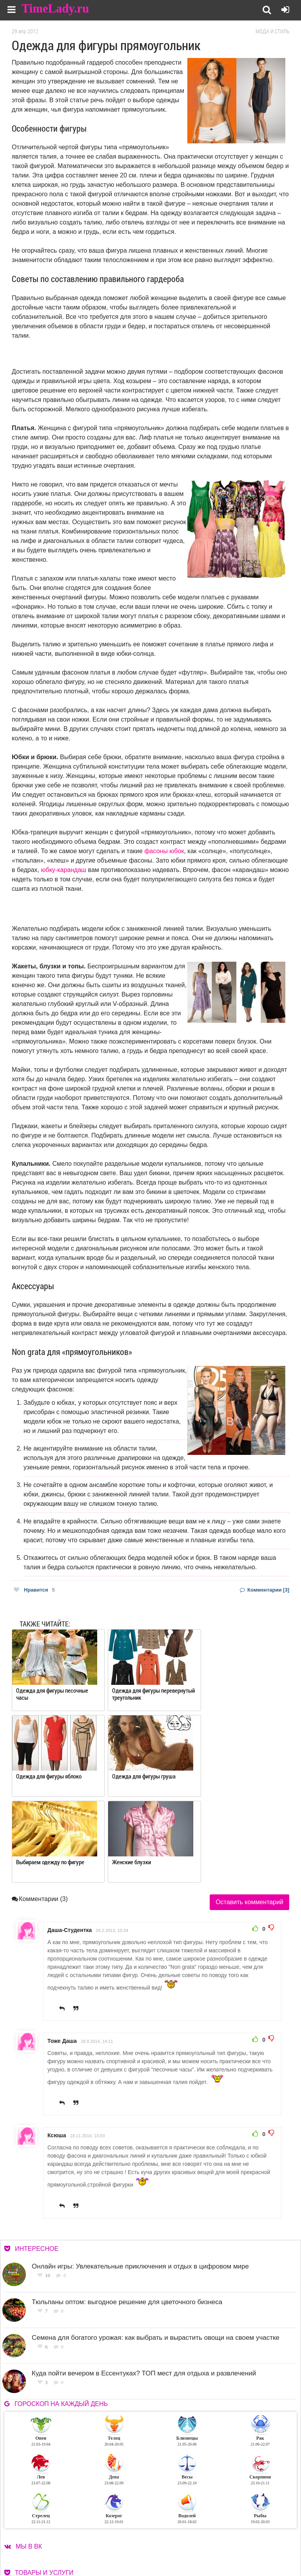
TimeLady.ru (56, 9)
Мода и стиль (272, 31)
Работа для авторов (244, 2534)
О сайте (173, 2534)
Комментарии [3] (264, 1590)
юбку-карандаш (64, 870)
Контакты (176, 2544)
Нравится (34, 1590)
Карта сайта (234, 2544)
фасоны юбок (164, 851)
